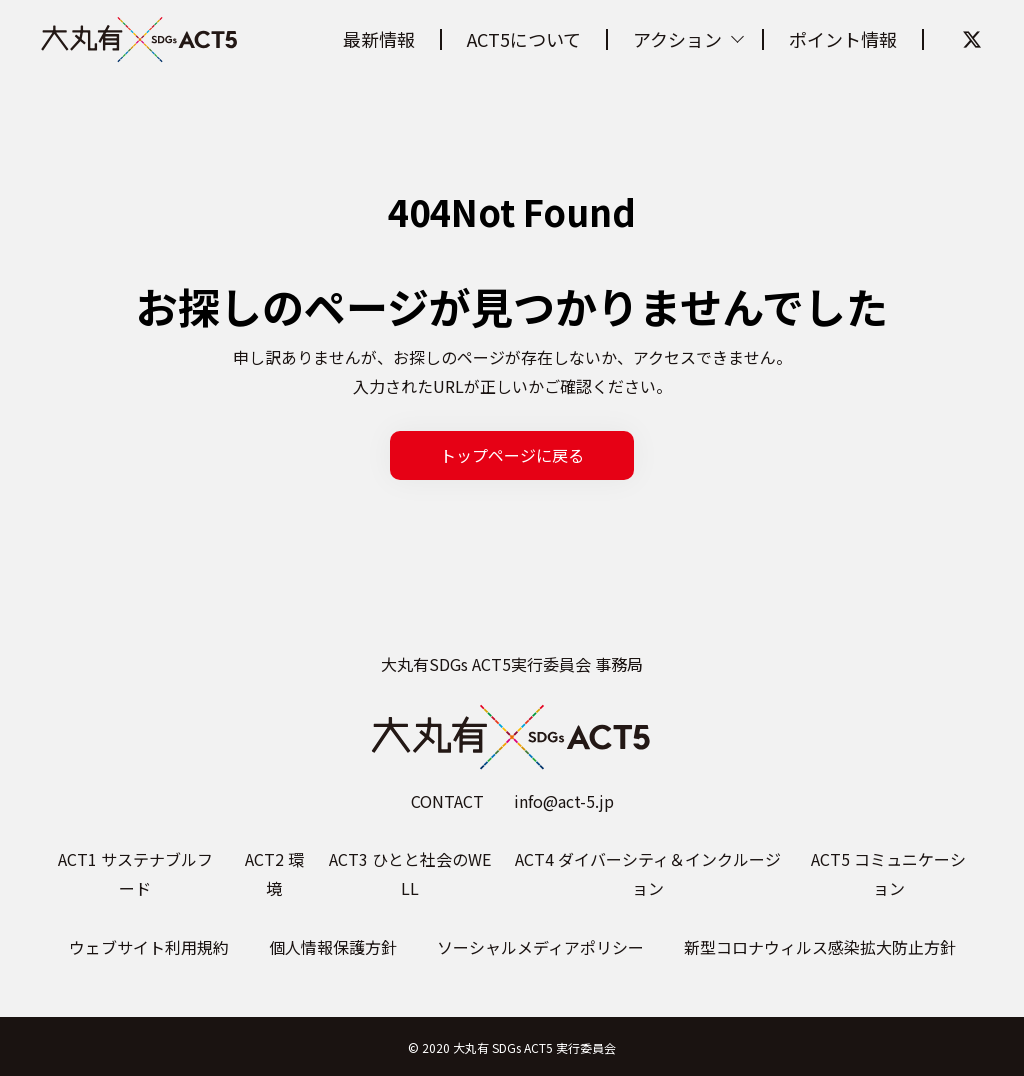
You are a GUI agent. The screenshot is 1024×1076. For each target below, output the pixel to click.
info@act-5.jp (564, 801)
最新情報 (379, 39)
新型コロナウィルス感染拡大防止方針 (820, 947)
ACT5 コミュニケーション (888, 873)
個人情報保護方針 (333, 947)
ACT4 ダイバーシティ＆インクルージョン (648, 873)
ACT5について (524, 39)
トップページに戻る (512, 455)
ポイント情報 (843, 39)
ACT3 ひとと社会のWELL (410, 873)
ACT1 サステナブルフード (135, 873)
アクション (677, 39)
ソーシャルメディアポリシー (540, 947)
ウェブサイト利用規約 (149, 947)
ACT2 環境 (274, 873)
